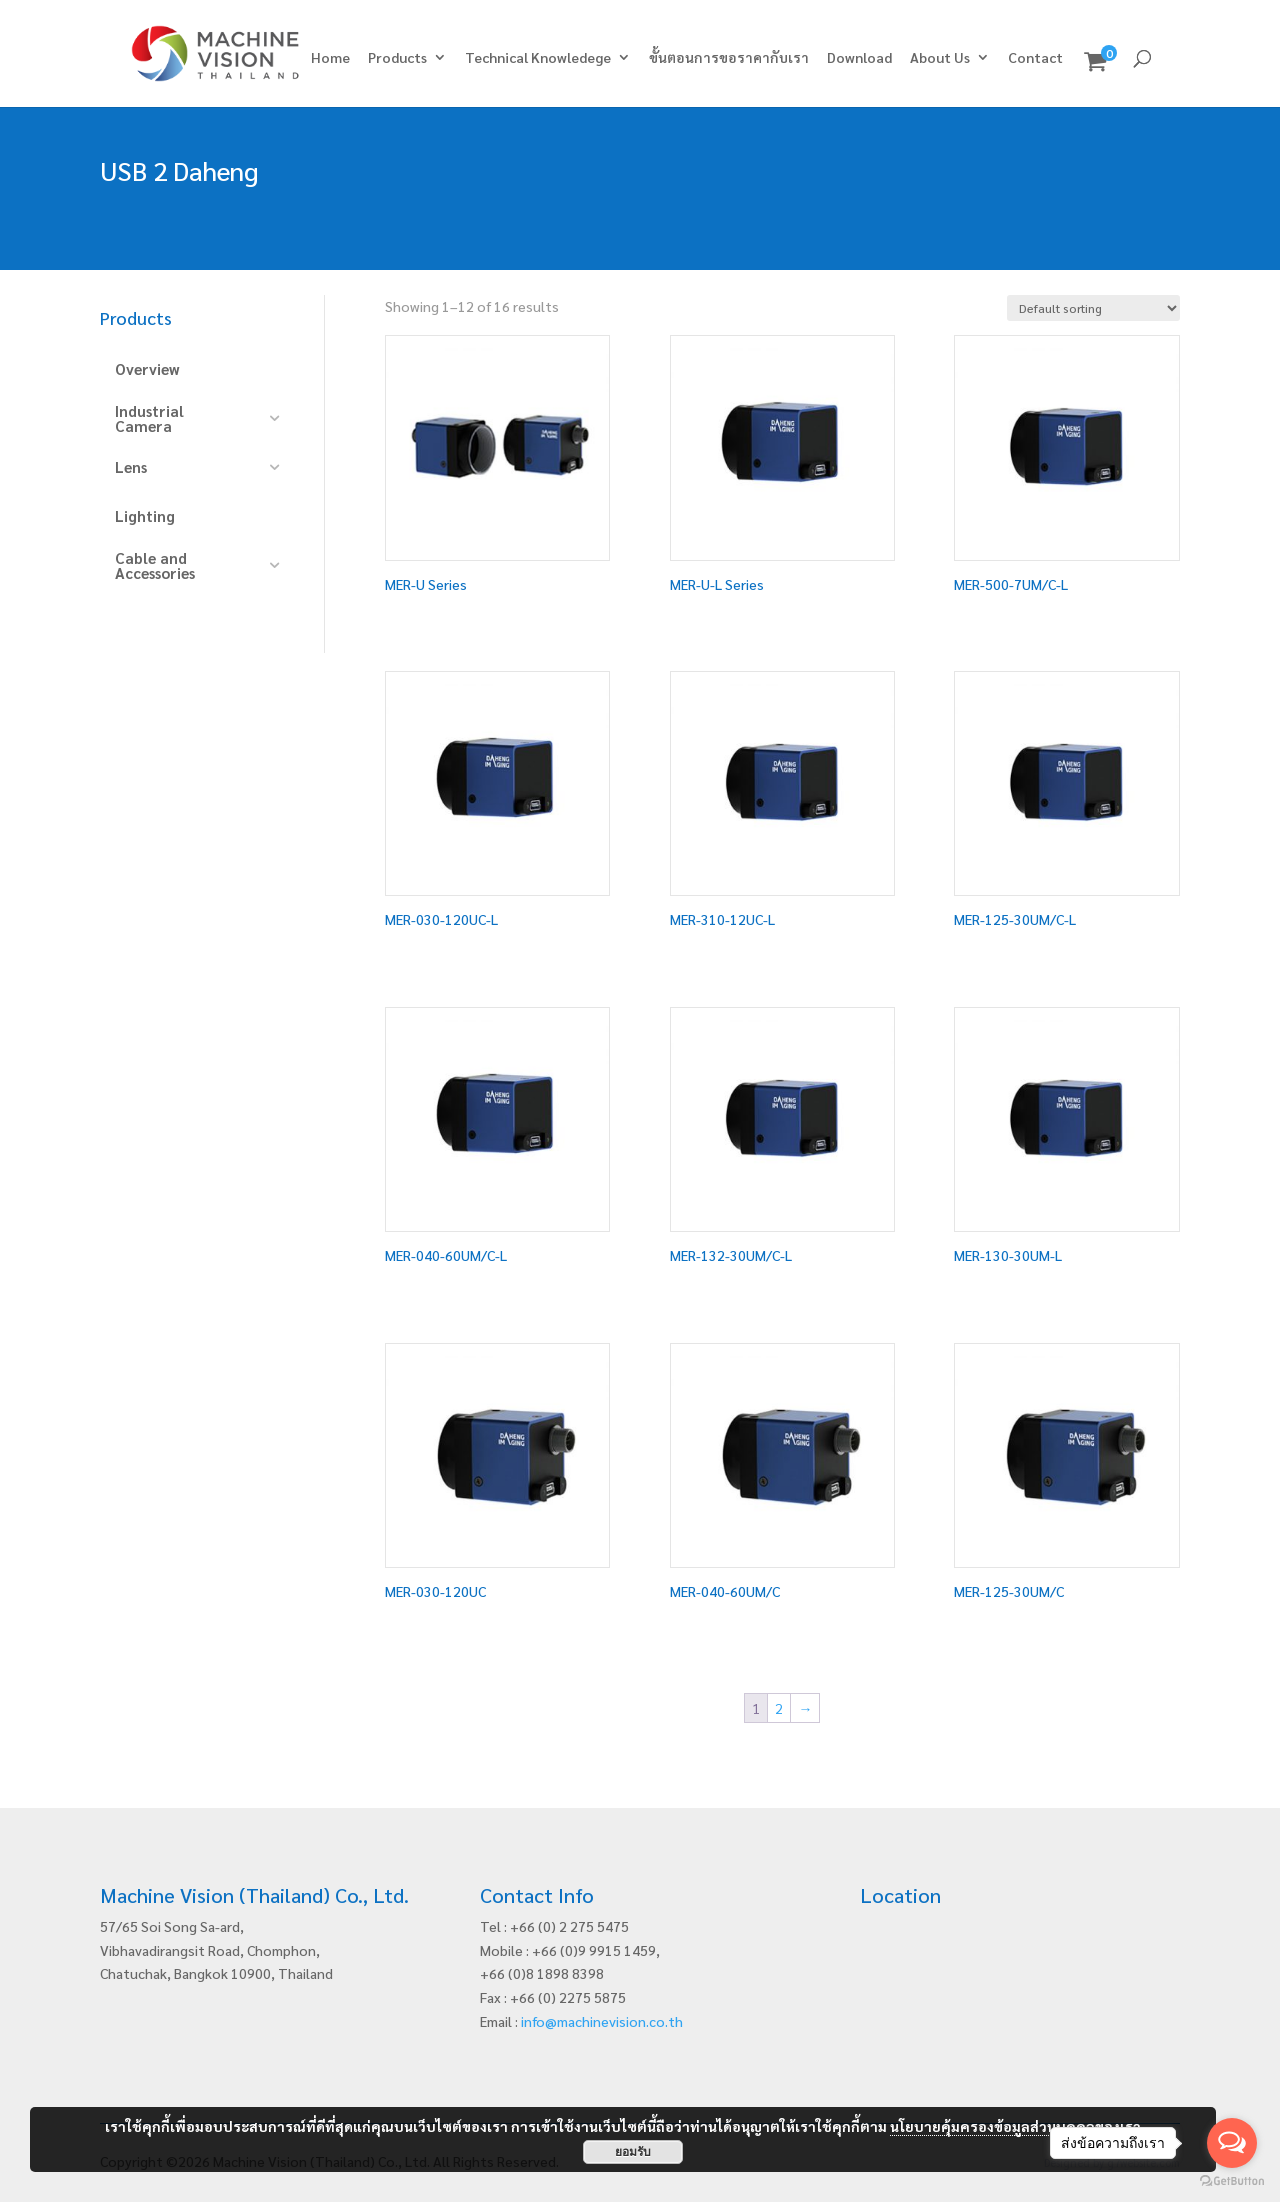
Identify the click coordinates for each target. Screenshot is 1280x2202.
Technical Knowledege (538, 58)
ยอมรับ (633, 2152)
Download (859, 58)
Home (330, 58)
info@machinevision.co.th (602, 2021)
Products (397, 58)
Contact (1035, 58)
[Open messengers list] (1232, 2143)
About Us (940, 58)
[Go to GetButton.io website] (1232, 2181)
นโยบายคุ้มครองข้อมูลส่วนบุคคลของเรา (1015, 2126)
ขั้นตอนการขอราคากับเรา (729, 58)
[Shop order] (1093, 308)
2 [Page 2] (779, 1708)
